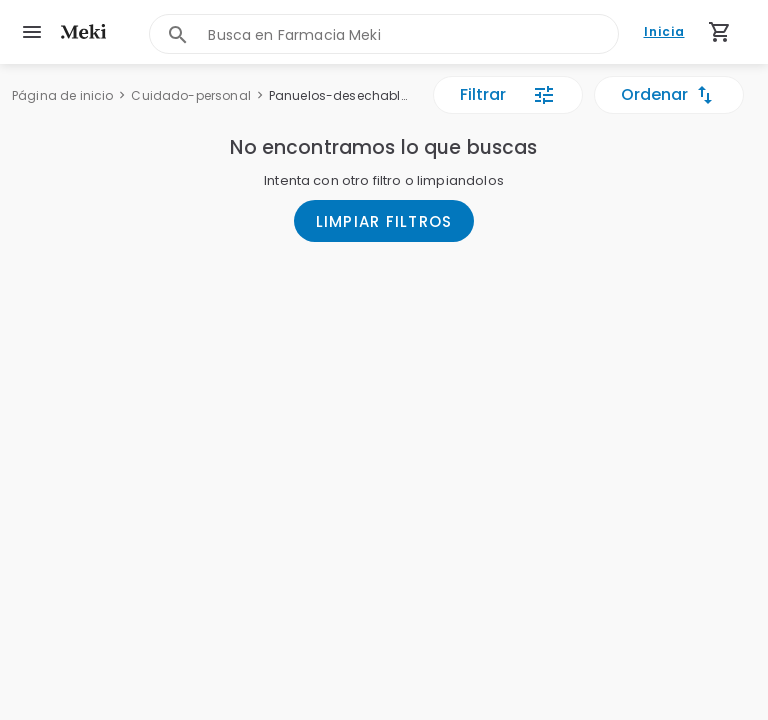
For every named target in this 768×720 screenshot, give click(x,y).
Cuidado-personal (190, 95)
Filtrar (508, 95)
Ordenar (669, 95)
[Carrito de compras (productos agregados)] (720, 32)
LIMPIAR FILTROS (384, 221)
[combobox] (412, 34)
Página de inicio (62, 95)
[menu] (32, 32)
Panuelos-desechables (340, 95)
